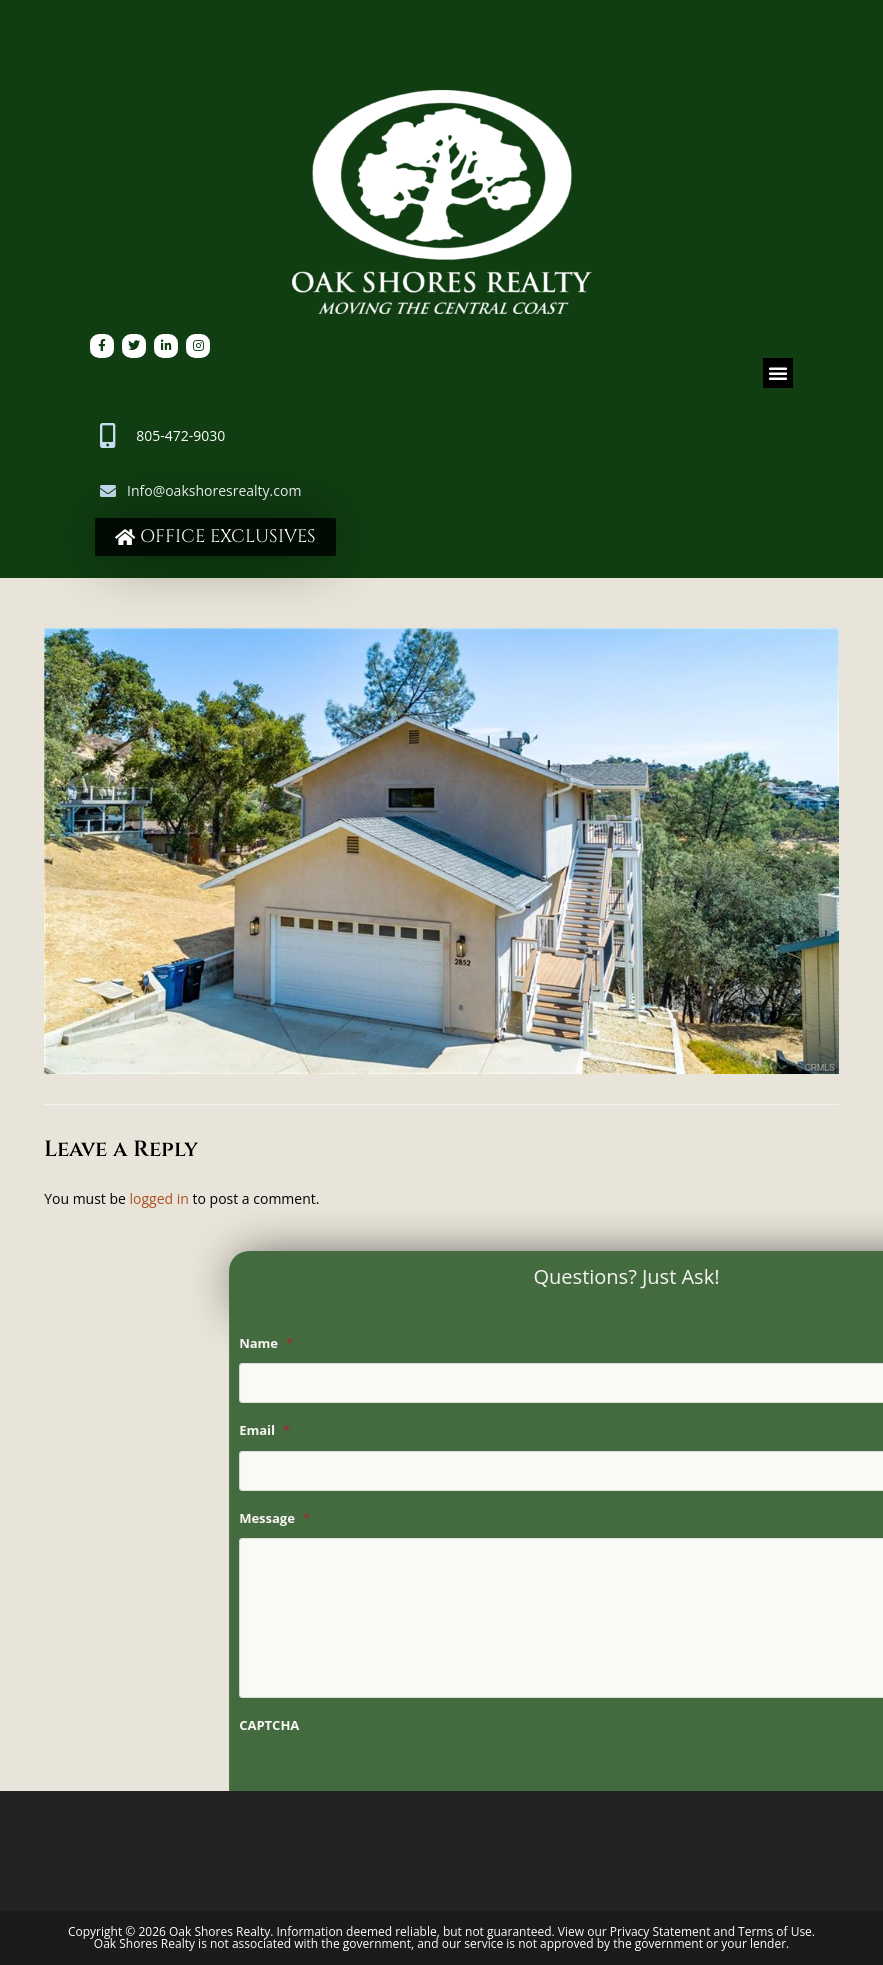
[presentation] (593, 1784)
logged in (159, 1198)
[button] (778, 373)
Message (476, 1518)
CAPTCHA (471, 1725)
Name (468, 1343)
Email (466, 1430)
